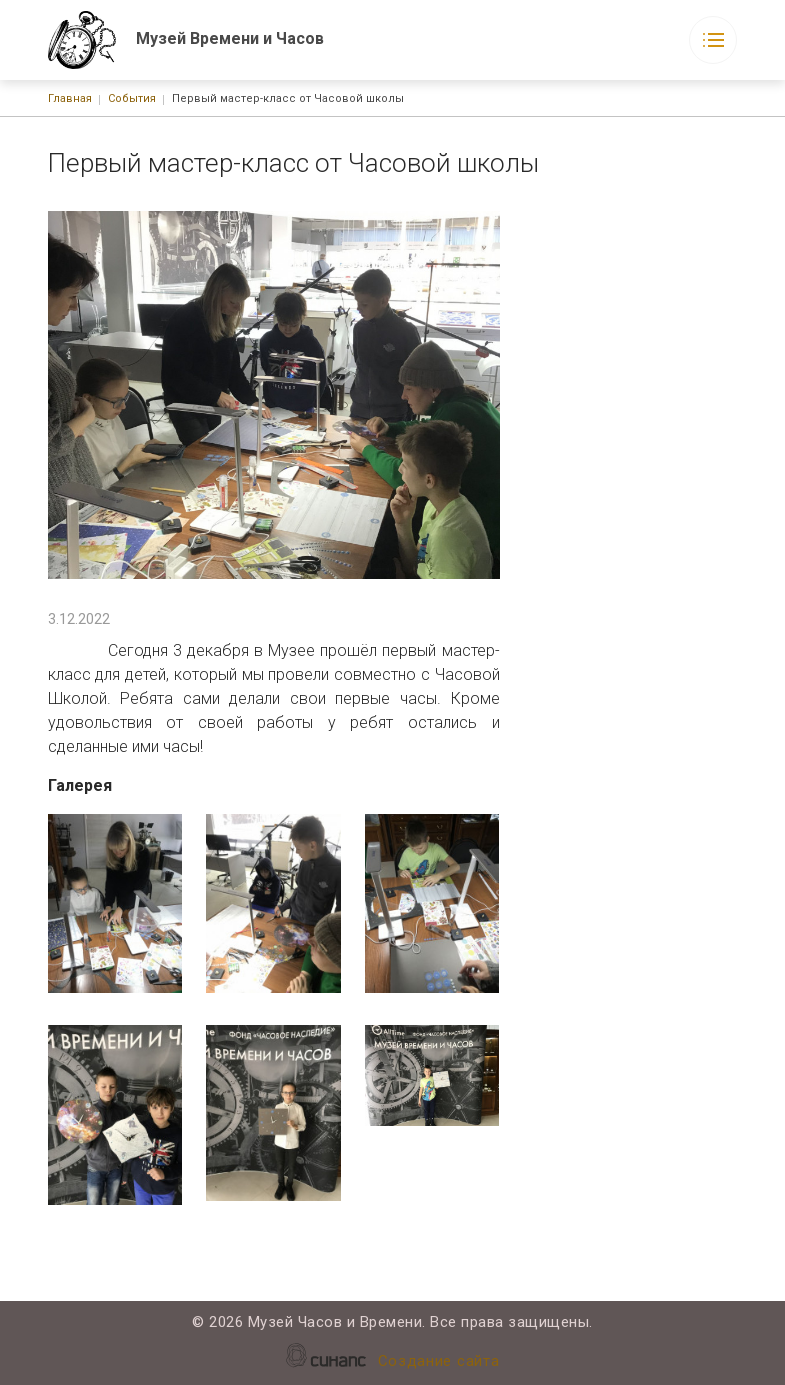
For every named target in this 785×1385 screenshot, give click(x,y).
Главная (70, 98)
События (132, 98)
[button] (115, 904)
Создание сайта (439, 1362)
